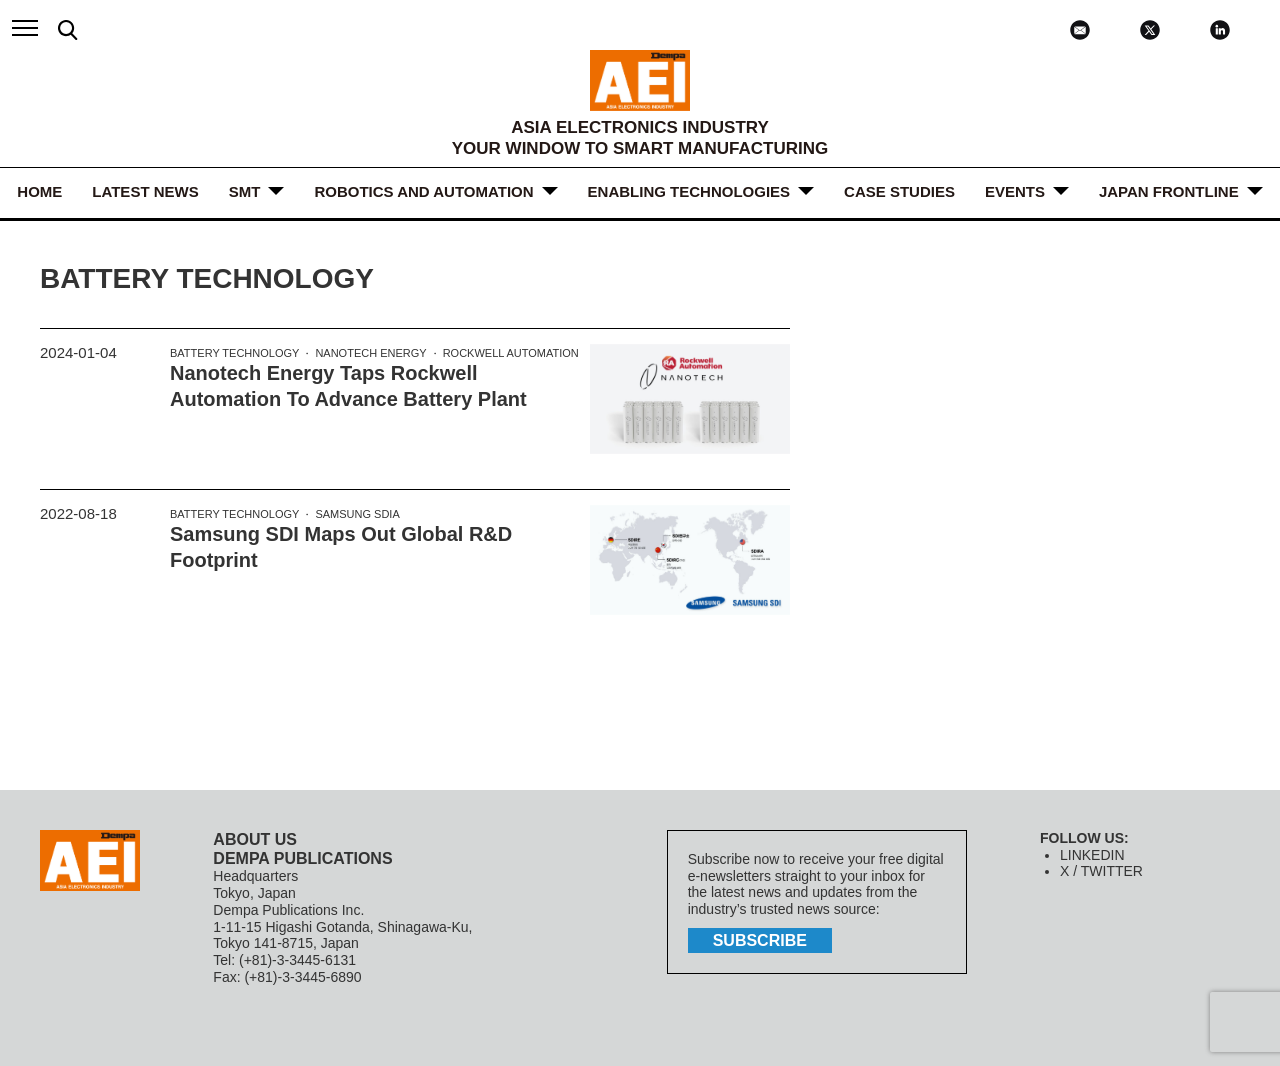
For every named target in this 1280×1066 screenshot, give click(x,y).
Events (1015, 191)
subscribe (760, 940)
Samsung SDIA (357, 514)
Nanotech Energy (370, 353)
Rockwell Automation (511, 353)
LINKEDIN (1092, 855)
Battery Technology (234, 353)
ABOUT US (255, 839)
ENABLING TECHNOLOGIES (689, 191)
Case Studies (899, 191)
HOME (39, 191)
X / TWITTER (1101, 871)
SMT (245, 191)
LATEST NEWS (145, 191)
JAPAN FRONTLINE (1169, 191)
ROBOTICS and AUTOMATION (423, 191)
